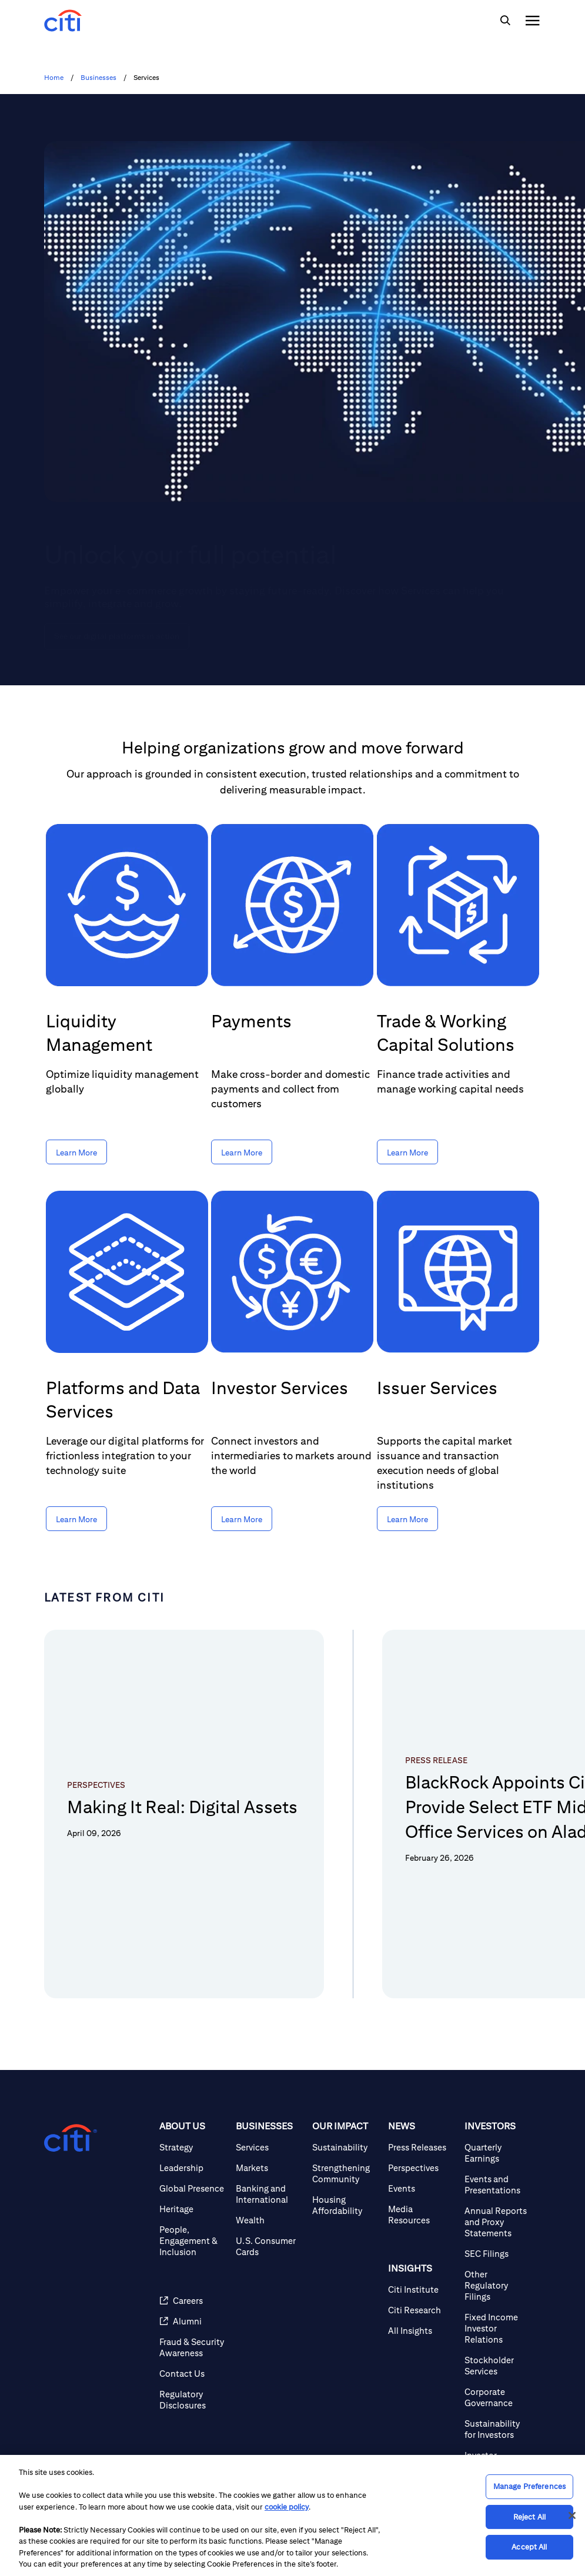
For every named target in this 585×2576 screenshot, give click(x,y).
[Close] (572, 2515)
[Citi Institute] (421, 2320)
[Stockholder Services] (497, 2397)
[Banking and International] (269, 2225)
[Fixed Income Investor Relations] (497, 2359)
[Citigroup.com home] (70, 2169)
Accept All (529, 2546)
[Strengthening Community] (345, 2204)
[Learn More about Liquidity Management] (76, 1152)
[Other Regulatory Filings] (497, 2316)
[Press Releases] (421, 2178)
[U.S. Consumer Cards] (269, 2277)
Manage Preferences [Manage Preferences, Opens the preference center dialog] (529, 2486)
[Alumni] (192, 2352)
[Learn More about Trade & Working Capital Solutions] (407, 1152)
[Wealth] (269, 2251)
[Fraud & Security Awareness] (192, 2378)
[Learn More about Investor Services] (241, 1518)
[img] (505, 20)
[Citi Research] (421, 2341)
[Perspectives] (421, 2199)
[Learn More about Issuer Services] (407, 1518)
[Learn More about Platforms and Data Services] (76, 1518)
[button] (58, 2023)
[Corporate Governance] (497, 2428)
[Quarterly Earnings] (497, 2184)
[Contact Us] (192, 2404)
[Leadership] (192, 2199)
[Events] (421, 2219)
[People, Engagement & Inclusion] (192, 2272)
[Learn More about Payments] (241, 1152)
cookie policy (287, 2507)
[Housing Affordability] (345, 2236)
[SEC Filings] (497, 2284)
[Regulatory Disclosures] (192, 2431)
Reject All (529, 2517)
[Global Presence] (192, 2219)
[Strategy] (192, 2178)
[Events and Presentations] (497, 2216)
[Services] (269, 2178)
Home (53, 77)
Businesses (98, 77)
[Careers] (192, 2331)
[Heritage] (192, 2240)
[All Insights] (421, 2361)
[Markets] (269, 2199)
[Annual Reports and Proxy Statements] (497, 2253)
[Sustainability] (345, 2178)
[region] (292, 2515)
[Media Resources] (421, 2246)
